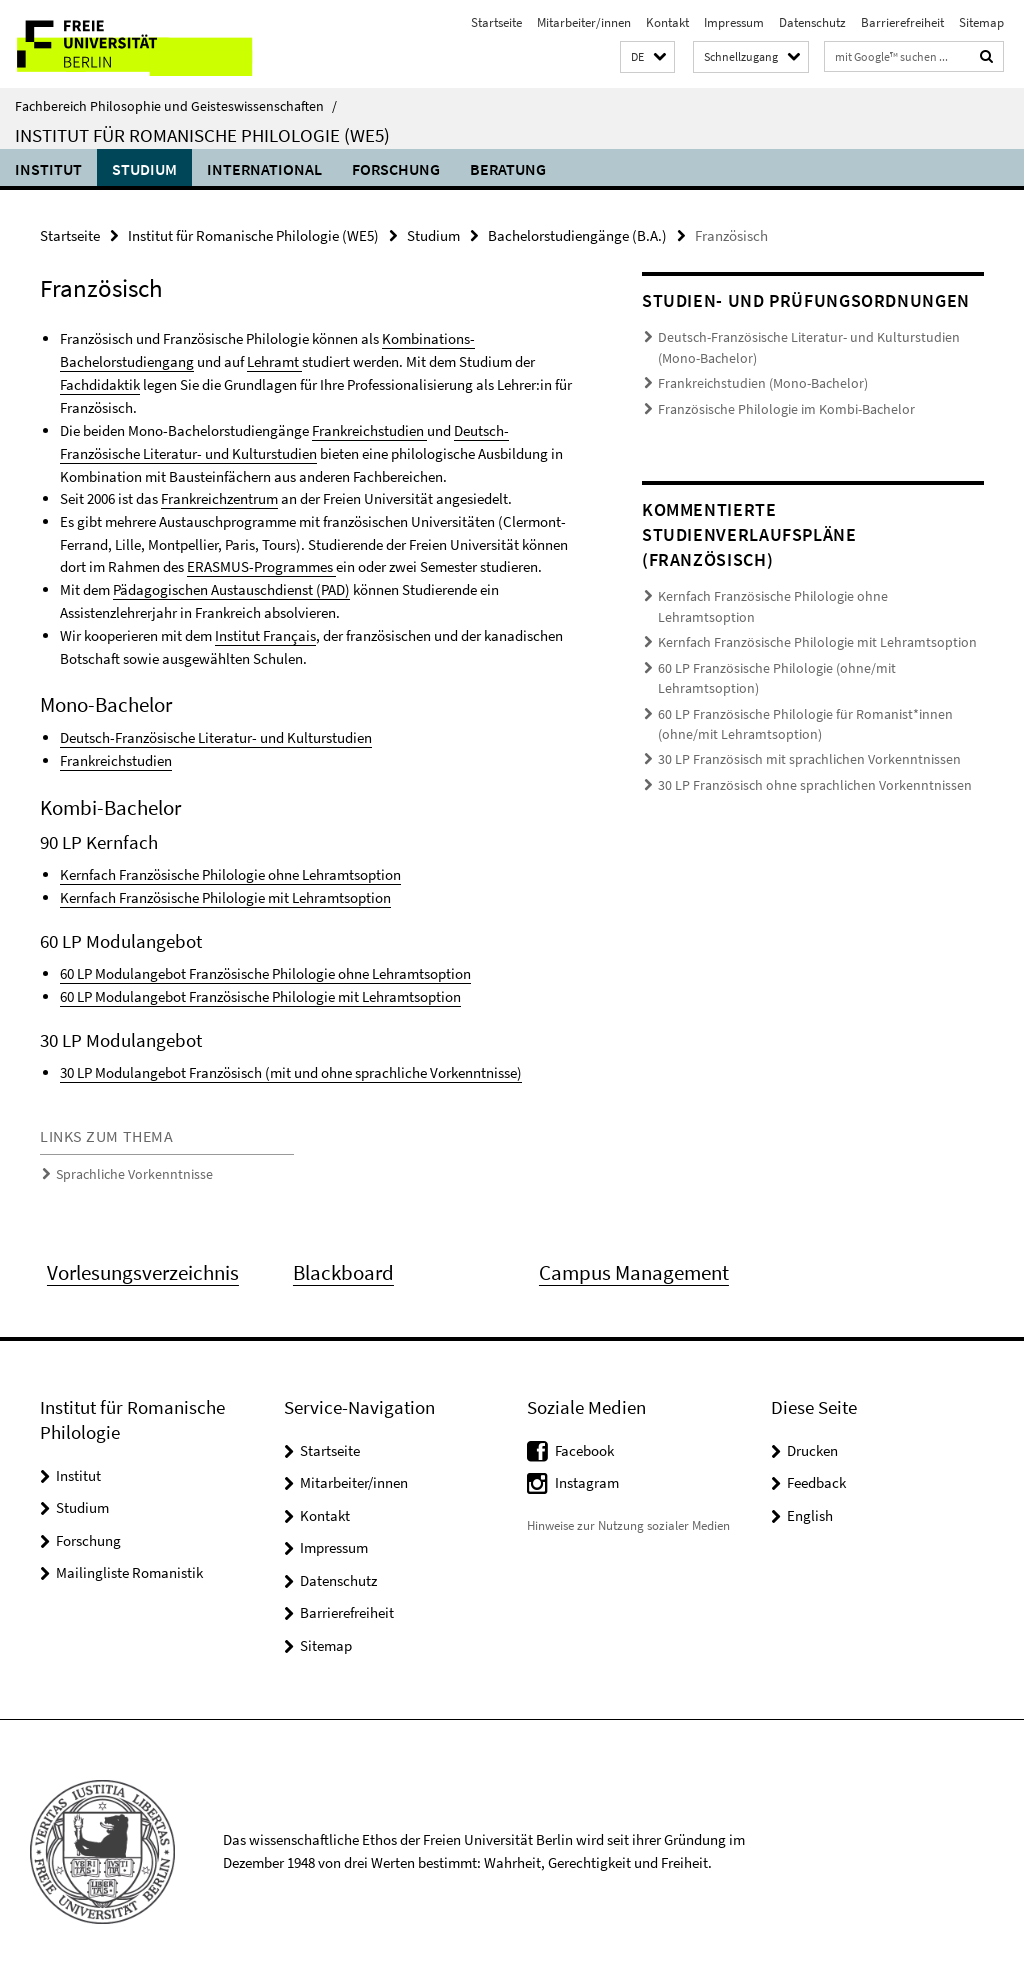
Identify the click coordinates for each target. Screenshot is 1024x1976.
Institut (48, 169)
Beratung (508, 169)
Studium (144, 169)
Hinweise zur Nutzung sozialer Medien (628, 1517)
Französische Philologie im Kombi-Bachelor (775, 406)
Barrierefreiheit (902, 22)
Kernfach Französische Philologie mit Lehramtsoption (225, 891)
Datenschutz (812, 22)
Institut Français (265, 631)
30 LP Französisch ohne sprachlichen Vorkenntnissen (799, 734)
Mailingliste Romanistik (129, 1565)
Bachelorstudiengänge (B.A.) (577, 235)
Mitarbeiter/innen (584, 22)
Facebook (584, 1442)
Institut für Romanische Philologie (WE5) (202, 135)
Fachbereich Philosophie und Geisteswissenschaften (176, 106)
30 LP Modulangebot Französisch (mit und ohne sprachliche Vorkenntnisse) (291, 1065)
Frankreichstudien (369, 428)
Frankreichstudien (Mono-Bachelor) (753, 381)
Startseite (496, 22)
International (264, 169)
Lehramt (274, 361)
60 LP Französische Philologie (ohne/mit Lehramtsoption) (811, 641)
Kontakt (667, 22)
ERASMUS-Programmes (261, 563)
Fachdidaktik (100, 383)
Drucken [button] (812, 1442)
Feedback (816, 1475)
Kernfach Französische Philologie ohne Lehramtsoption (230, 869)
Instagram (587, 1475)
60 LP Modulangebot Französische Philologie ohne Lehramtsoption (265, 967)
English (810, 1507)
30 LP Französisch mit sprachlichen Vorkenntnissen (794, 710)
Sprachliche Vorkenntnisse (127, 1166)
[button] (647, 57)
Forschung (396, 169)
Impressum (734, 22)
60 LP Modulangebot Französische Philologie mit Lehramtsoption (260, 989)
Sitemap (981, 22)
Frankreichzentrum (219, 496)
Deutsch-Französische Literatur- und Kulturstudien (216, 733)
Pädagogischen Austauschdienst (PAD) (231, 586)
